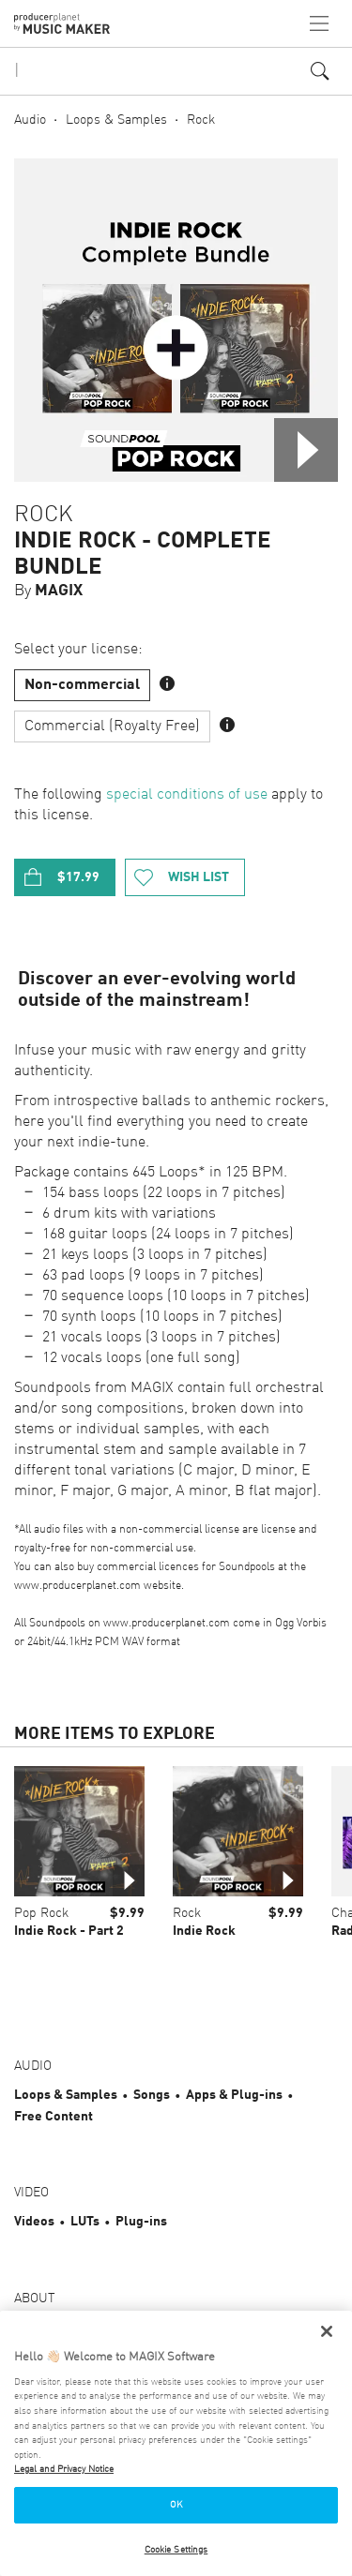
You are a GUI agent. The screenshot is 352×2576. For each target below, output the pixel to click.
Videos (34, 2221)
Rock (201, 120)
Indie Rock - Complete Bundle (142, 555)
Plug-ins (141, 2221)
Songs (151, 2095)
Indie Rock (204, 1931)
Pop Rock (41, 1913)
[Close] (326, 2331)
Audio (30, 120)
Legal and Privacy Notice (64, 2469)
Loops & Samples (116, 120)
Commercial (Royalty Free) (112, 726)
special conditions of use (187, 794)
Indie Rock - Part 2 (69, 1931)
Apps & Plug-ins (234, 2095)
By (48, 591)
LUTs (84, 2221)
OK (176, 2504)
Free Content (53, 2116)
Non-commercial (82, 685)
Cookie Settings (176, 2549)
